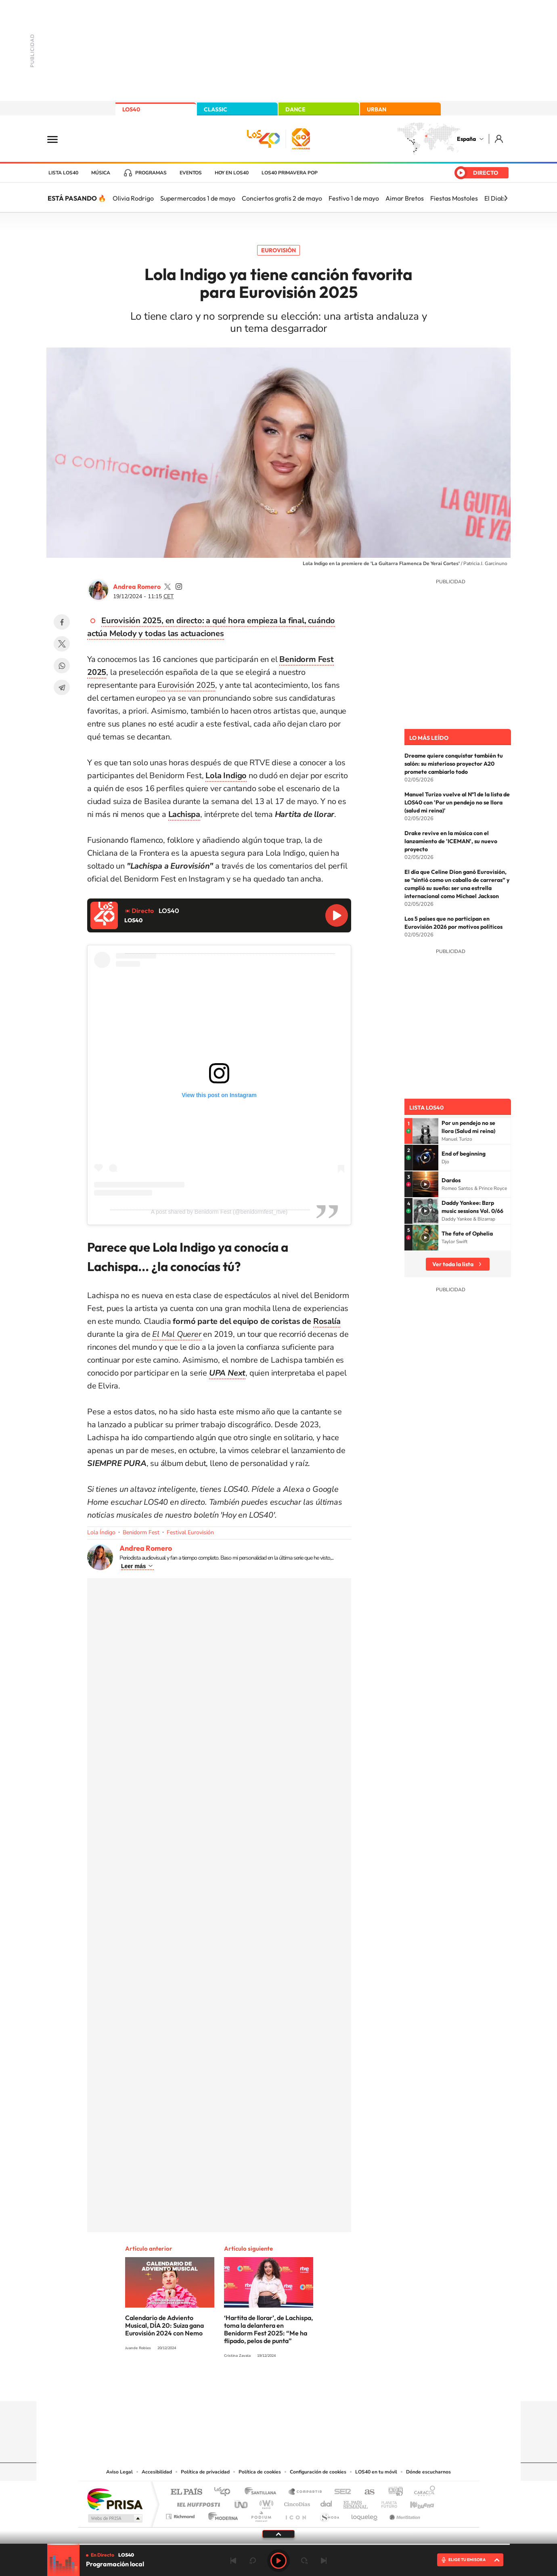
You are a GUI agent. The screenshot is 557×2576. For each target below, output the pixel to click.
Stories (326, 2385)
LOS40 (131, 109)
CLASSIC (215, 109)
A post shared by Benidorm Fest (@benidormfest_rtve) (219, 1211)
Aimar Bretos (404, 198)
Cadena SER (340, 2492)
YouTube (262, 2385)
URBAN (376, 109)
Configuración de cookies (318, 2472)
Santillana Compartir (305, 2492)
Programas (151, 173)
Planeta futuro (386, 2502)
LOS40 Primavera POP (290, 173)
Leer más (133, 1566)
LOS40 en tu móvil (376, 2472)
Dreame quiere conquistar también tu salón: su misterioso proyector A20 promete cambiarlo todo (453, 763)
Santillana (263, 2492)
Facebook (62, 622)
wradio (265, 2502)
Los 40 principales (225, 2492)
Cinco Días (296, 2502)
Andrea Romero (137, 586)
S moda (329, 2514)
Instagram (230, 2385)
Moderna (221, 2514)
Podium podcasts (261, 2514)
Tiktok (246, 2385)
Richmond (181, 2514)
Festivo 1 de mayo (354, 198)
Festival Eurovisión (190, 1532)
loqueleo (365, 2514)
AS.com (366, 2492)
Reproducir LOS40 (336, 915)
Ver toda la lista (452, 1264)
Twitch (310, 2385)
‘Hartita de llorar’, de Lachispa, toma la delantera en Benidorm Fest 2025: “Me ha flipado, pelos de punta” (268, 2329)
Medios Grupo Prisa (114, 2518)
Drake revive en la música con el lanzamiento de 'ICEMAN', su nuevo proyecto (450, 841)
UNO (241, 2502)
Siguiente (324, 2561)
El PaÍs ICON (295, 2514)
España (466, 138)
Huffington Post (197, 2502)
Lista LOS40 (63, 173)
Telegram (62, 687)
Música (100, 173)
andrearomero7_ (167, 586)
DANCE (295, 109)
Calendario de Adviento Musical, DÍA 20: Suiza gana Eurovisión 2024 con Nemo (164, 2325)
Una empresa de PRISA (115, 2498)
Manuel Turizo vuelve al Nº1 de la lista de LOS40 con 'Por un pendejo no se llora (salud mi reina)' (457, 802)
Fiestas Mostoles (454, 198)
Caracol (422, 2492)
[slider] (278, 2544)
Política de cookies (260, 2472)
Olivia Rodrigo (133, 198)
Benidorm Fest (141, 1532)
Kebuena (414, 2502)
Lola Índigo (101, 1532)
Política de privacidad (205, 2472)
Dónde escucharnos (428, 2472)
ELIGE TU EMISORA (467, 2559)
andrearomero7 (178, 586)
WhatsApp (62, 665)
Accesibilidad (157, 2472)
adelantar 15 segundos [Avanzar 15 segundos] (304, 2561)
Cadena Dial (326, 2502)
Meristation (403, 2514)
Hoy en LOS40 (232, 173)
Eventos (191, 173)
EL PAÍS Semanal (356, 2502)
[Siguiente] (506, 198)
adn (392, 2492)
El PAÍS (186, 2492)
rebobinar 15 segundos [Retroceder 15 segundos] (253, 2561)
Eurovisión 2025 (186, 685)
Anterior (233, 2561)
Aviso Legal (119, 2472)
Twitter (62, 643)
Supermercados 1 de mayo (197, 198)
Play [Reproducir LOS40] (278, 2560)
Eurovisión (278, 250)
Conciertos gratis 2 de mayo (282, 198)
